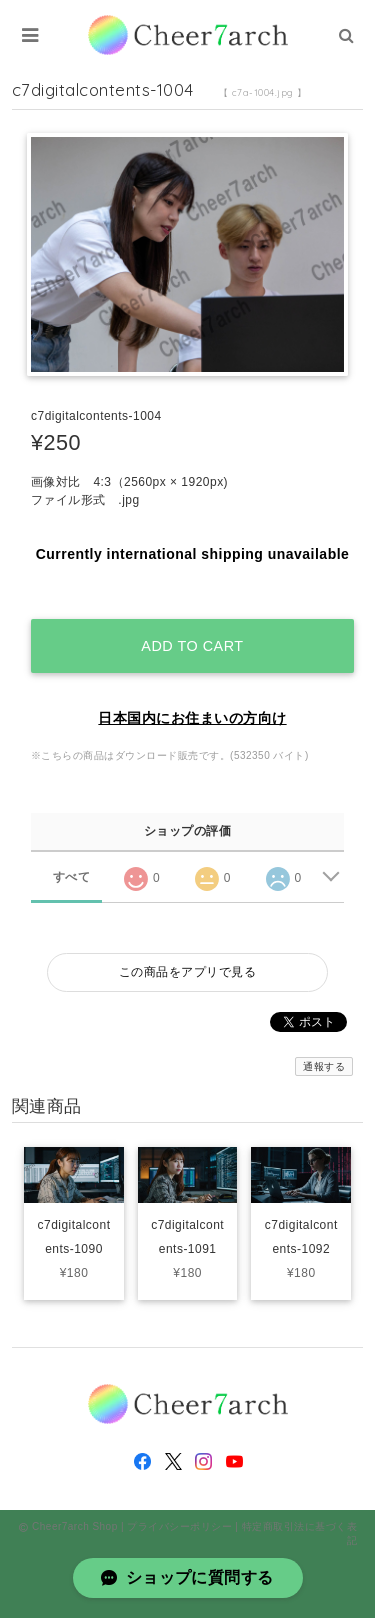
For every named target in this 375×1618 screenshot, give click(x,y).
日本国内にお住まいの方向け (192, 718)
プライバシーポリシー (179, 1526)
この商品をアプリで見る (187, 972)
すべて (71, 877)
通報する (324, 1066)
